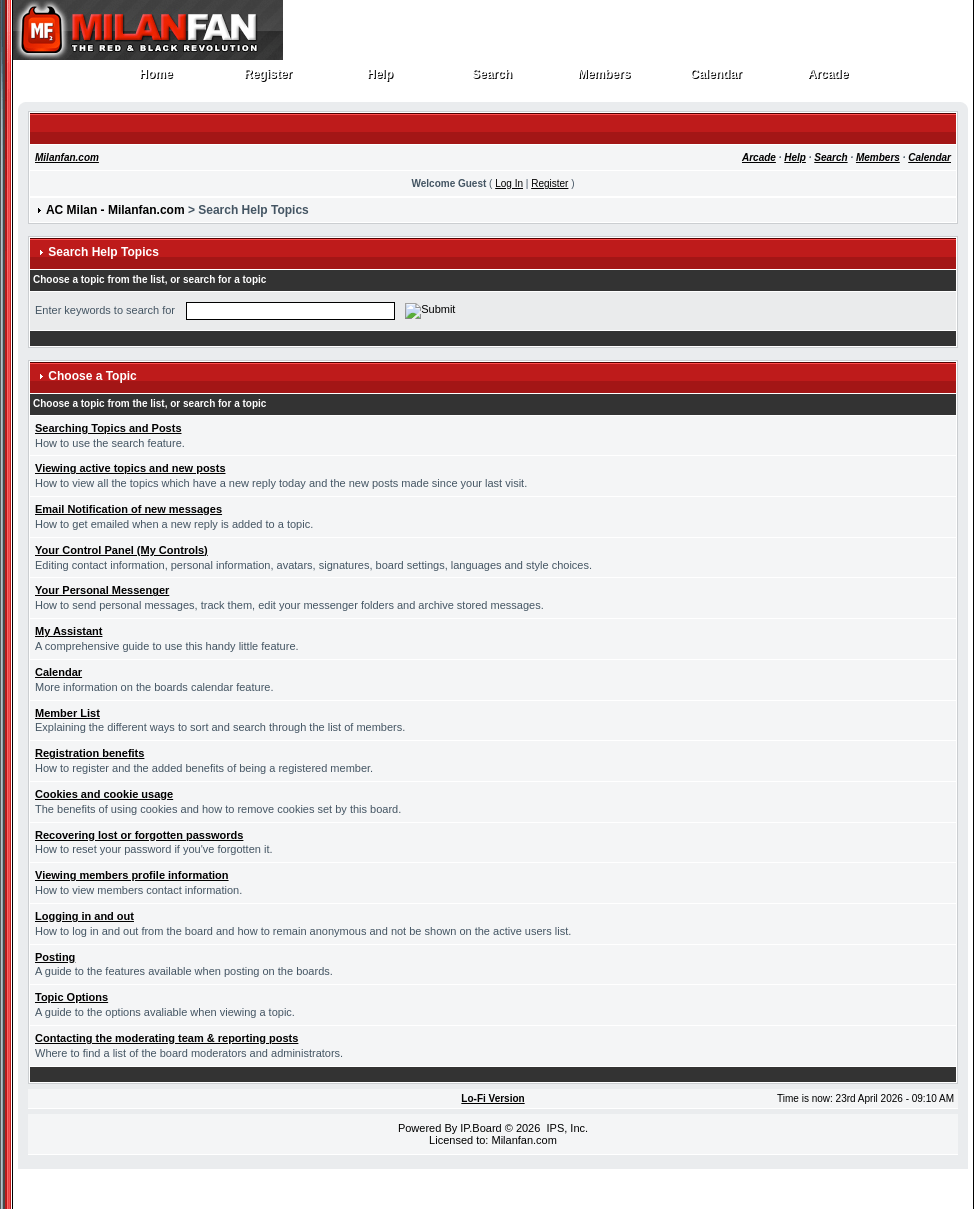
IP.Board (480, 1128)
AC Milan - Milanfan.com (115, 210)
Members (604, 79)
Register (268, 79)
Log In (509, 183)
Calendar (716, 79)
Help (380, 79)
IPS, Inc (565, 1128)
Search (492, 79)
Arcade (828, 79)
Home (156, 79)
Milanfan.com (67, 157)
